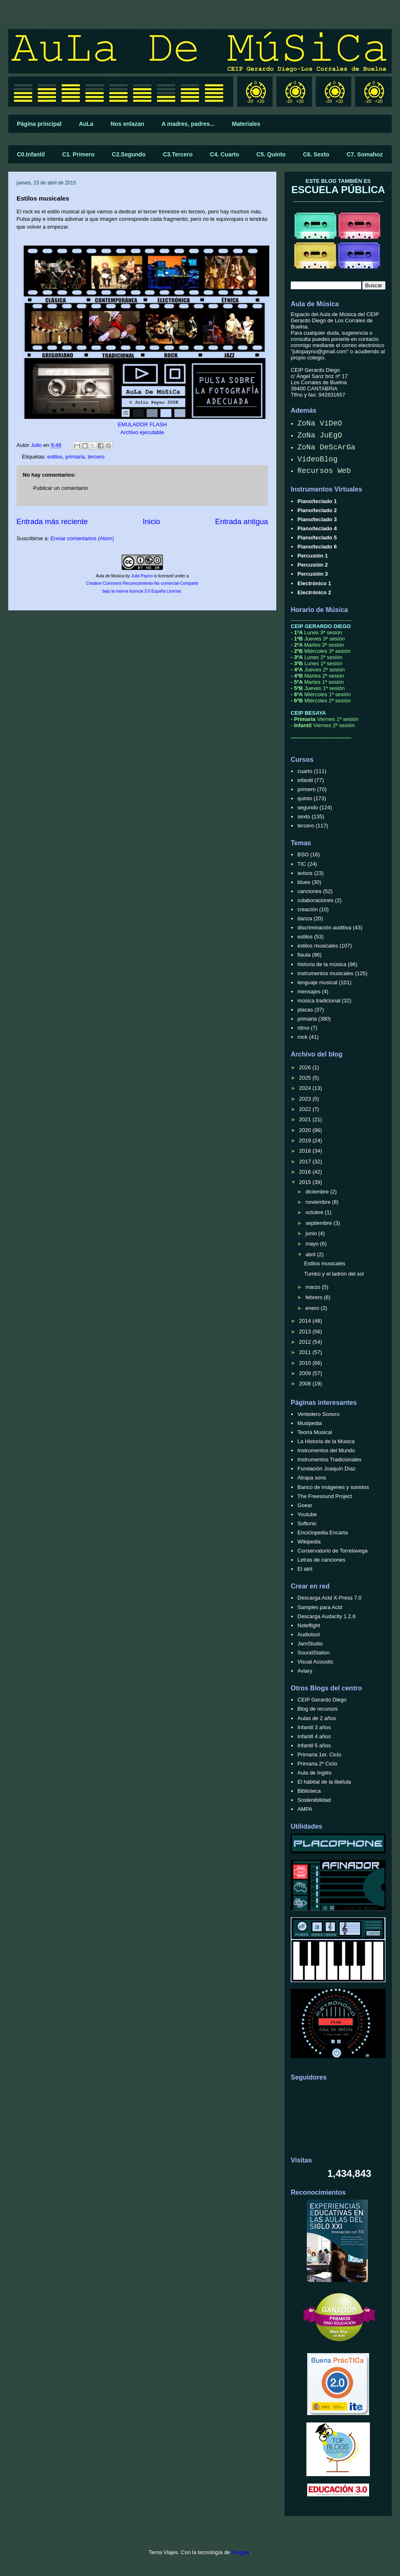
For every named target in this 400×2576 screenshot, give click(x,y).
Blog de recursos (317, 1709)
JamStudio (309, 1643)
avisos (305, 873)
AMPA (304, 1809)
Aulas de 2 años (316, 1718)
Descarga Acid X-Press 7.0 (329, 1598)
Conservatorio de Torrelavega (332, 1551)
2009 (306, 1373)
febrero (315, 1297)
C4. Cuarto (224, 154)
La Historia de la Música (326, 1441)
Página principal (39, 124)
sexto (303, 816)
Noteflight (308, 1625)
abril (311, 1254)
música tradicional (318, 1000)
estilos (54, 457)
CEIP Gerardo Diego (321, 1700)
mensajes (308, 991)
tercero (96, 457)
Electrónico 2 (314, 592)
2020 (306, 1130)
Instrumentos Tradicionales (329, 1459)
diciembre (318, 1192)
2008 (306, 1383)
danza (304, 918)
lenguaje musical (317, 982)
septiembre (320, 1223)
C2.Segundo (129, 154)
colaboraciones (315, 900)
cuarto (304, 771)
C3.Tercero (178, 154)
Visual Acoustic (315, 1662)
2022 (306, 1109)
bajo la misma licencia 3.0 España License (141, 591)
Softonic (307, 1523)
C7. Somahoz (364, 154)
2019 (306, 1140)
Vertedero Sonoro (318, 1414)
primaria (75, 457)
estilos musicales (317, 946)
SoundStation (313, 1653)
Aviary (304, 1671)
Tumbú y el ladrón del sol (334, 1274)
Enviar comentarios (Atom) (82, 538)
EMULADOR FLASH (142, 424)
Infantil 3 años (314, 1727)
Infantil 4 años (314, 1736)
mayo (313, 1244)
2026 (306, 1067)
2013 (306, 1331)
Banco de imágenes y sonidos (333, 1487)
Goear (304, 1505)
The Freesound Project (324, 1496)
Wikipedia (308, 1542)
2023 (306, 1099)
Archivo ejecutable (142, 432)
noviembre (319, 1202)
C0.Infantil (31, 154)
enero (313, 1308)
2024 (306, 1088)
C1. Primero (78, 154)
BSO (302, 854)
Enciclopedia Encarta (322, 1532)
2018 (306, 1151)
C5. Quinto (271, 154)
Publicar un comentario (60, 488)
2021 (306, 1119)
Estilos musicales (324, 1263)
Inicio (151, 522)
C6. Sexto (316, 154)
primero (306, 789)
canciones (309, 891)
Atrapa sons (311, 1478)
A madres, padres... (188, 124)
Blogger (240, 2552)
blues (303, 882)
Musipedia (309, 1423)
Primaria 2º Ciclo (317, 1764)
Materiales (246, 124)
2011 (306, 1352)
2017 (306, 1161)
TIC (301, 864)
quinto (304, 798)
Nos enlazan (127, 124)
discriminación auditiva (324, 927)
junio (312, 1233)
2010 (306, 1363)
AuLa (86, 124)
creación (307, 909)
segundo (307, 807)
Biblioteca (308, 1791)
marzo (314, 1287)
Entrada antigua (241, 522)
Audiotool (308, 1634)
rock (302, 1037)
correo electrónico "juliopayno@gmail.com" (337, 348)
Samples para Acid (319, 1607)
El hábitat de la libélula (324, 1782)
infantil (305, 780)
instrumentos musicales (325, 973)
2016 (306, 1172)
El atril (304, 1569)
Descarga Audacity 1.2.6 (326, 1616)
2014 (306, 1321)
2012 (306, 1342)
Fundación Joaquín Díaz (326, 1468)
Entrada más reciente (52, 522)
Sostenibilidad (314, 1800)
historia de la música (321, 964)
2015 (306, 1182)
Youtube (307, 1514)
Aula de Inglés (314, 1773)
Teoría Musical (314, 1432)
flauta (304, 955)
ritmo (303, 1028)
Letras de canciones (321, 1560)
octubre (315, 1212)
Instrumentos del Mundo (326, 1450)
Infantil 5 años (314, 1745)
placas (305, 1010)
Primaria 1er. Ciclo (319, 1754)
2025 (306, 1078)
